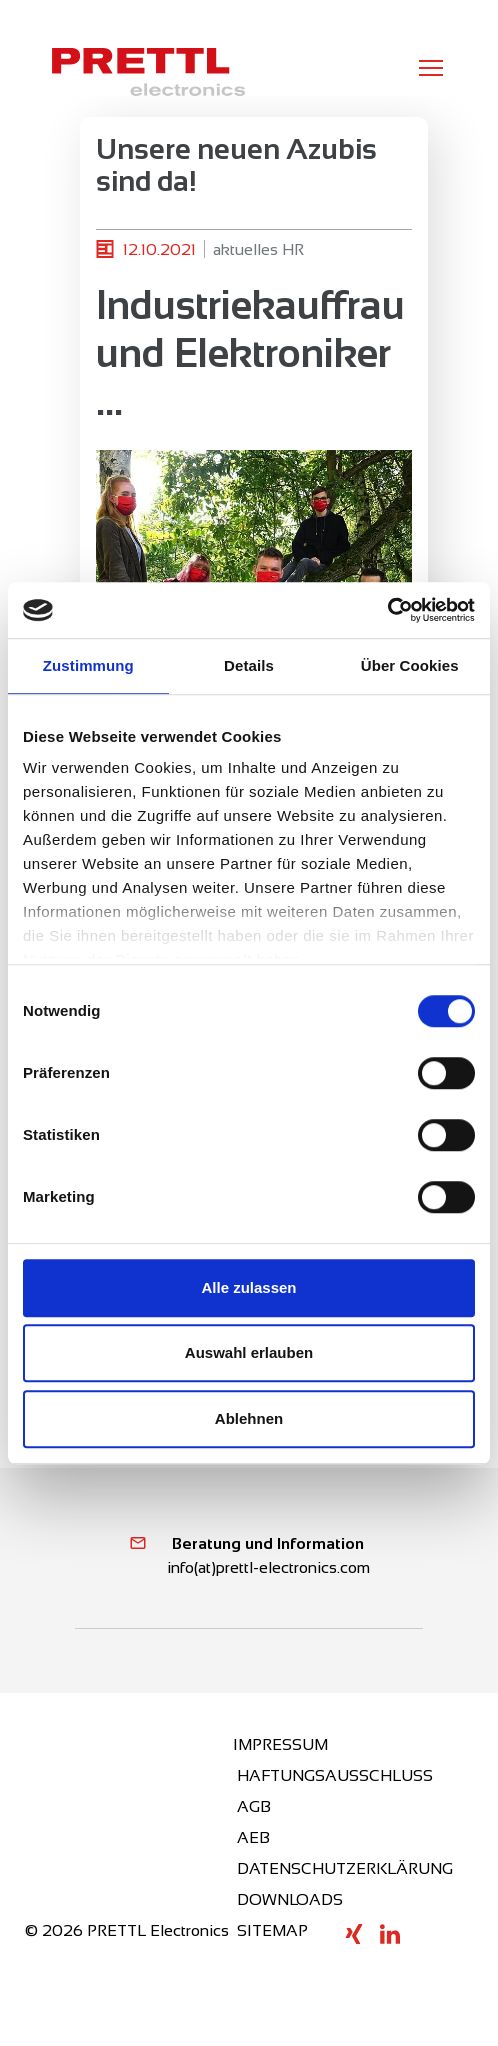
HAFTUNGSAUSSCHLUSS (335, 1775)
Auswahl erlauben (249, 1352)
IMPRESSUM (280, 1744)
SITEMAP (272, 1930)
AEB (253, 1837)
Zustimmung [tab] (88, 665)
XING (354, 1934)
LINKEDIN (390, 1934)
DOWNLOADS (290, 1899)
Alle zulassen (248, 1287)
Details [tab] (249, 665)
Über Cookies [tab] (410, 665)
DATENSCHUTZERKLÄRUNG (345, 1868)
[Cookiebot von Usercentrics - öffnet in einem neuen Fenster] (387, 610)
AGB (254, 1806)
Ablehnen (249, 1418)
